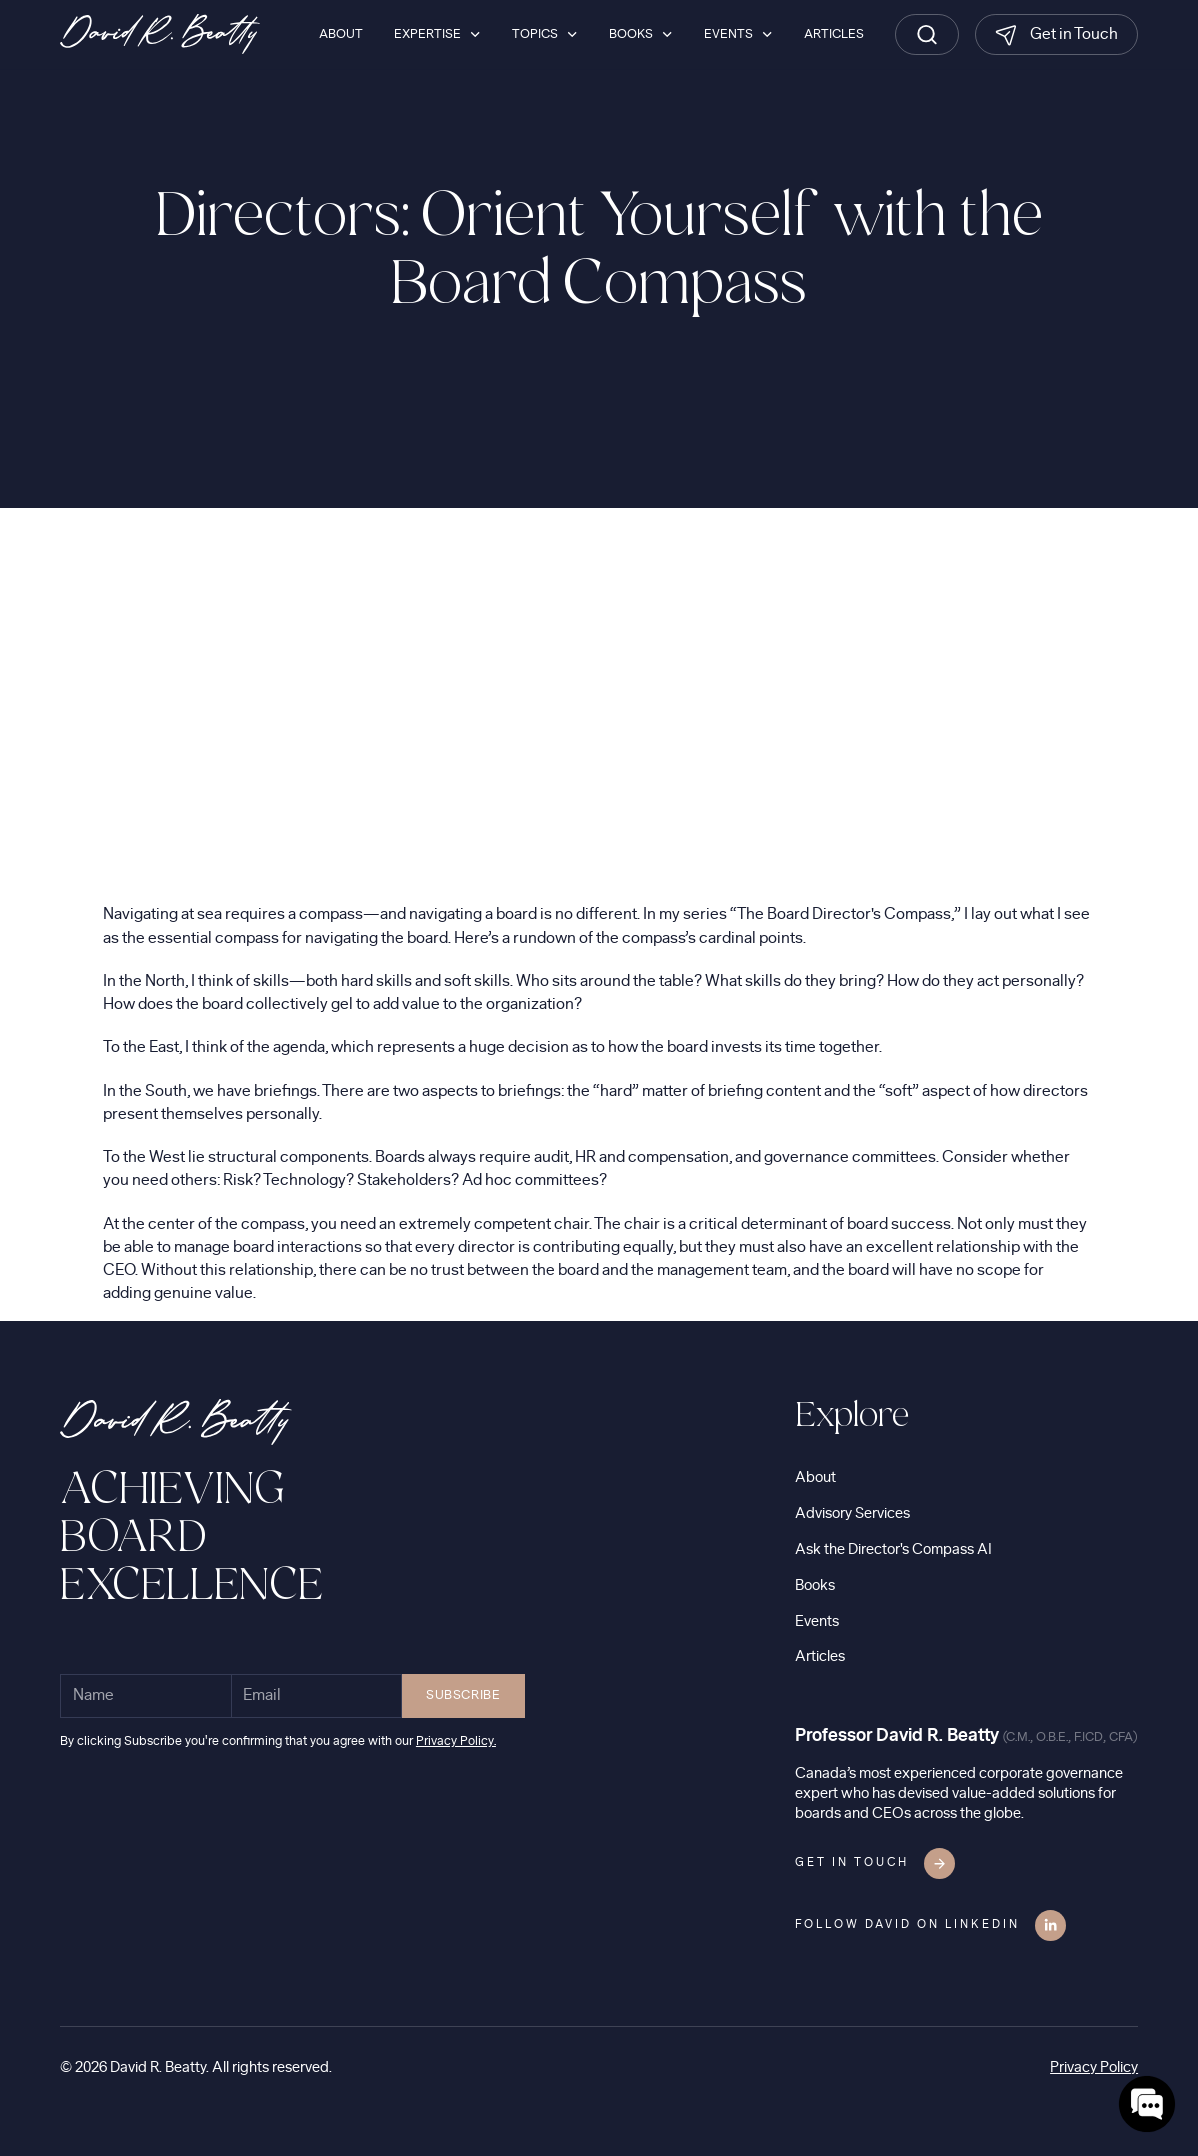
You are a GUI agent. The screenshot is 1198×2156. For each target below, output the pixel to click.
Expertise (427, 34)
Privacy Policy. (456, 1741)
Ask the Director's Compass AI (893, 1549)
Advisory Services (852, 1513)
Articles (820, 1656)
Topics (535, 34)
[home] (160, 34)
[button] (437, 34)
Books (815, 1585)
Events (817, 1621)
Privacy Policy (1094, 2067)
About (815, 1477)
